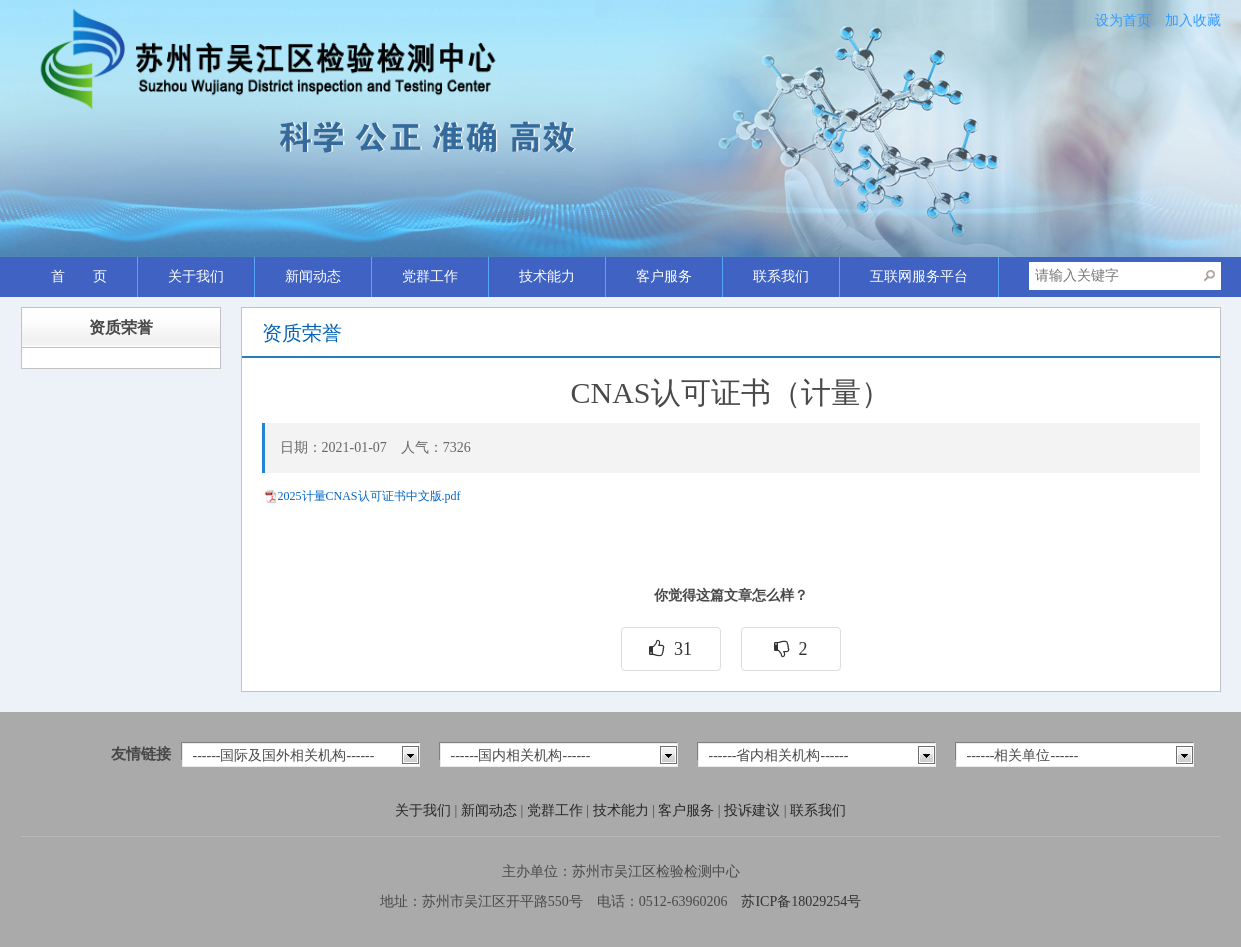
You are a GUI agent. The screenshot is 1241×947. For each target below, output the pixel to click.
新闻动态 (313, 276)
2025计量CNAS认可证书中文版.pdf (369, 496)
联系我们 (781, 276)
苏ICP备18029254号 (801, 901)
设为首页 (1123, 20)
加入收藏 (1193, 20)
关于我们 (196, 276)
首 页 (79, 276)
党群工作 (430, 276)
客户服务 (664, 276)
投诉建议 (754, 810)
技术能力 (547, 276)
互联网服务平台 (919, 276)
